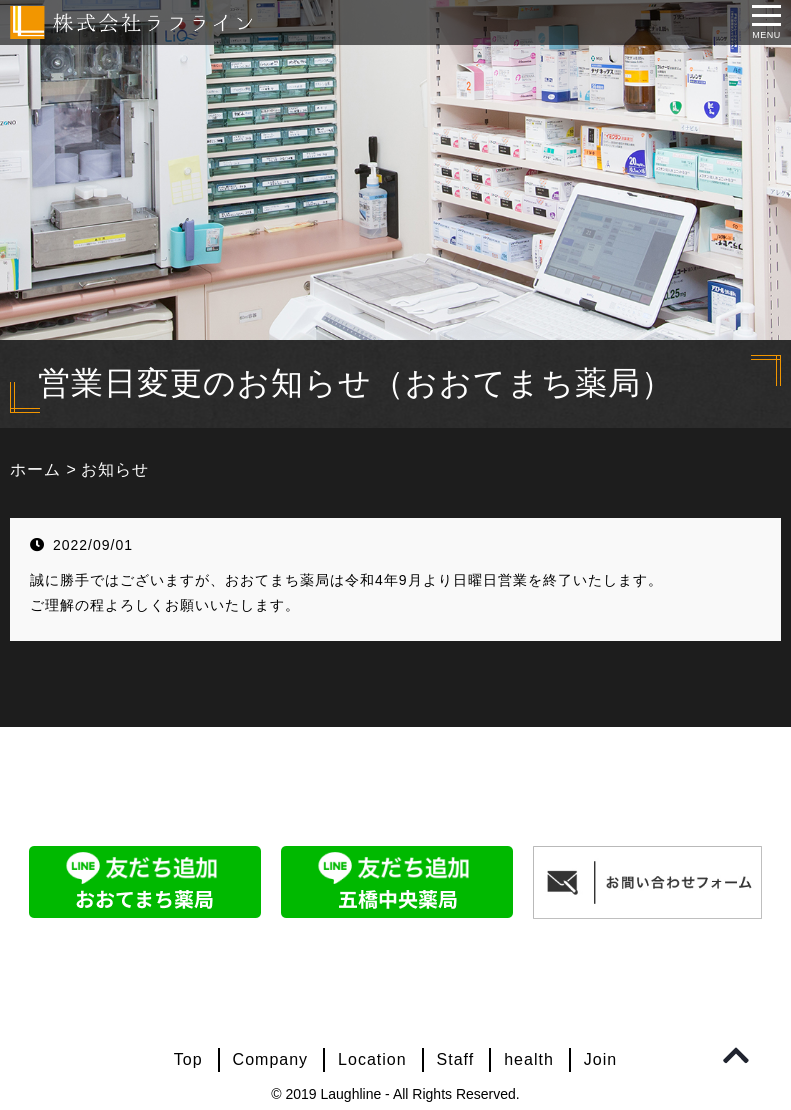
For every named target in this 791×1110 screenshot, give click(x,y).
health (529, 1059)
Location (372, 1059)
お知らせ (115, 469)
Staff (456, 1059)
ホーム (35, 469)
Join (600, 1059)
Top (188, 1059)
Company (270, 1059)
